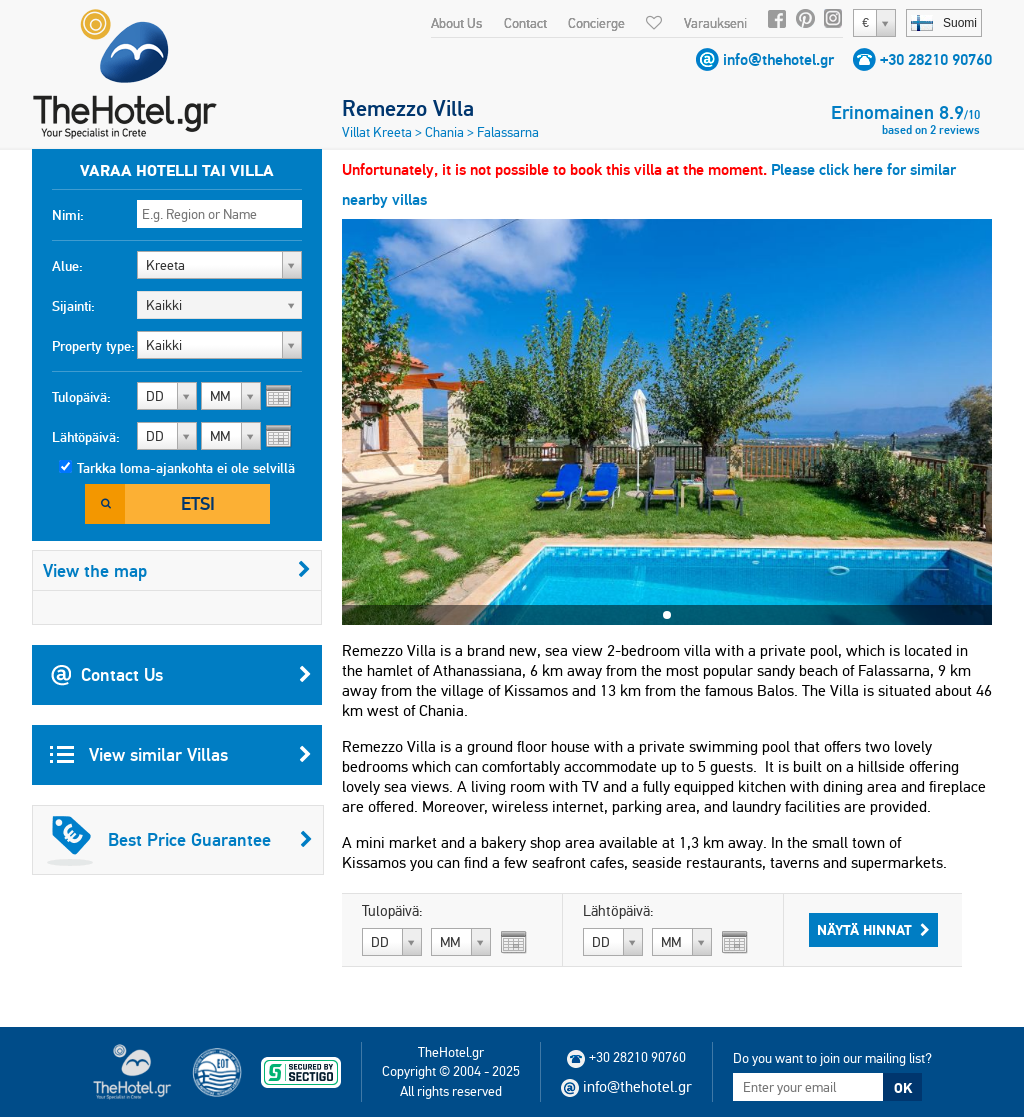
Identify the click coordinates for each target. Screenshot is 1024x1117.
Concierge (596, 23)
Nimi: (68, 215)
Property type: (93, 346)
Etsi (198, 503)
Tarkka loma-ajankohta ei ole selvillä (186, 468)
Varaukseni (715, 23)
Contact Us (181, 675)
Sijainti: (73, 306)
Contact (525, 23)
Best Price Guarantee (180, 840)
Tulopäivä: (81, 397)
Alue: (67, 266)
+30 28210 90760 (936, 59)
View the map (177, 570)
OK (903, 1088)
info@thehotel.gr (778, 59)
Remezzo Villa (408, 108)
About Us (456, 23)
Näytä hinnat (873, 930)
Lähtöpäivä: (86, 437)
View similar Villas (181, 755)
